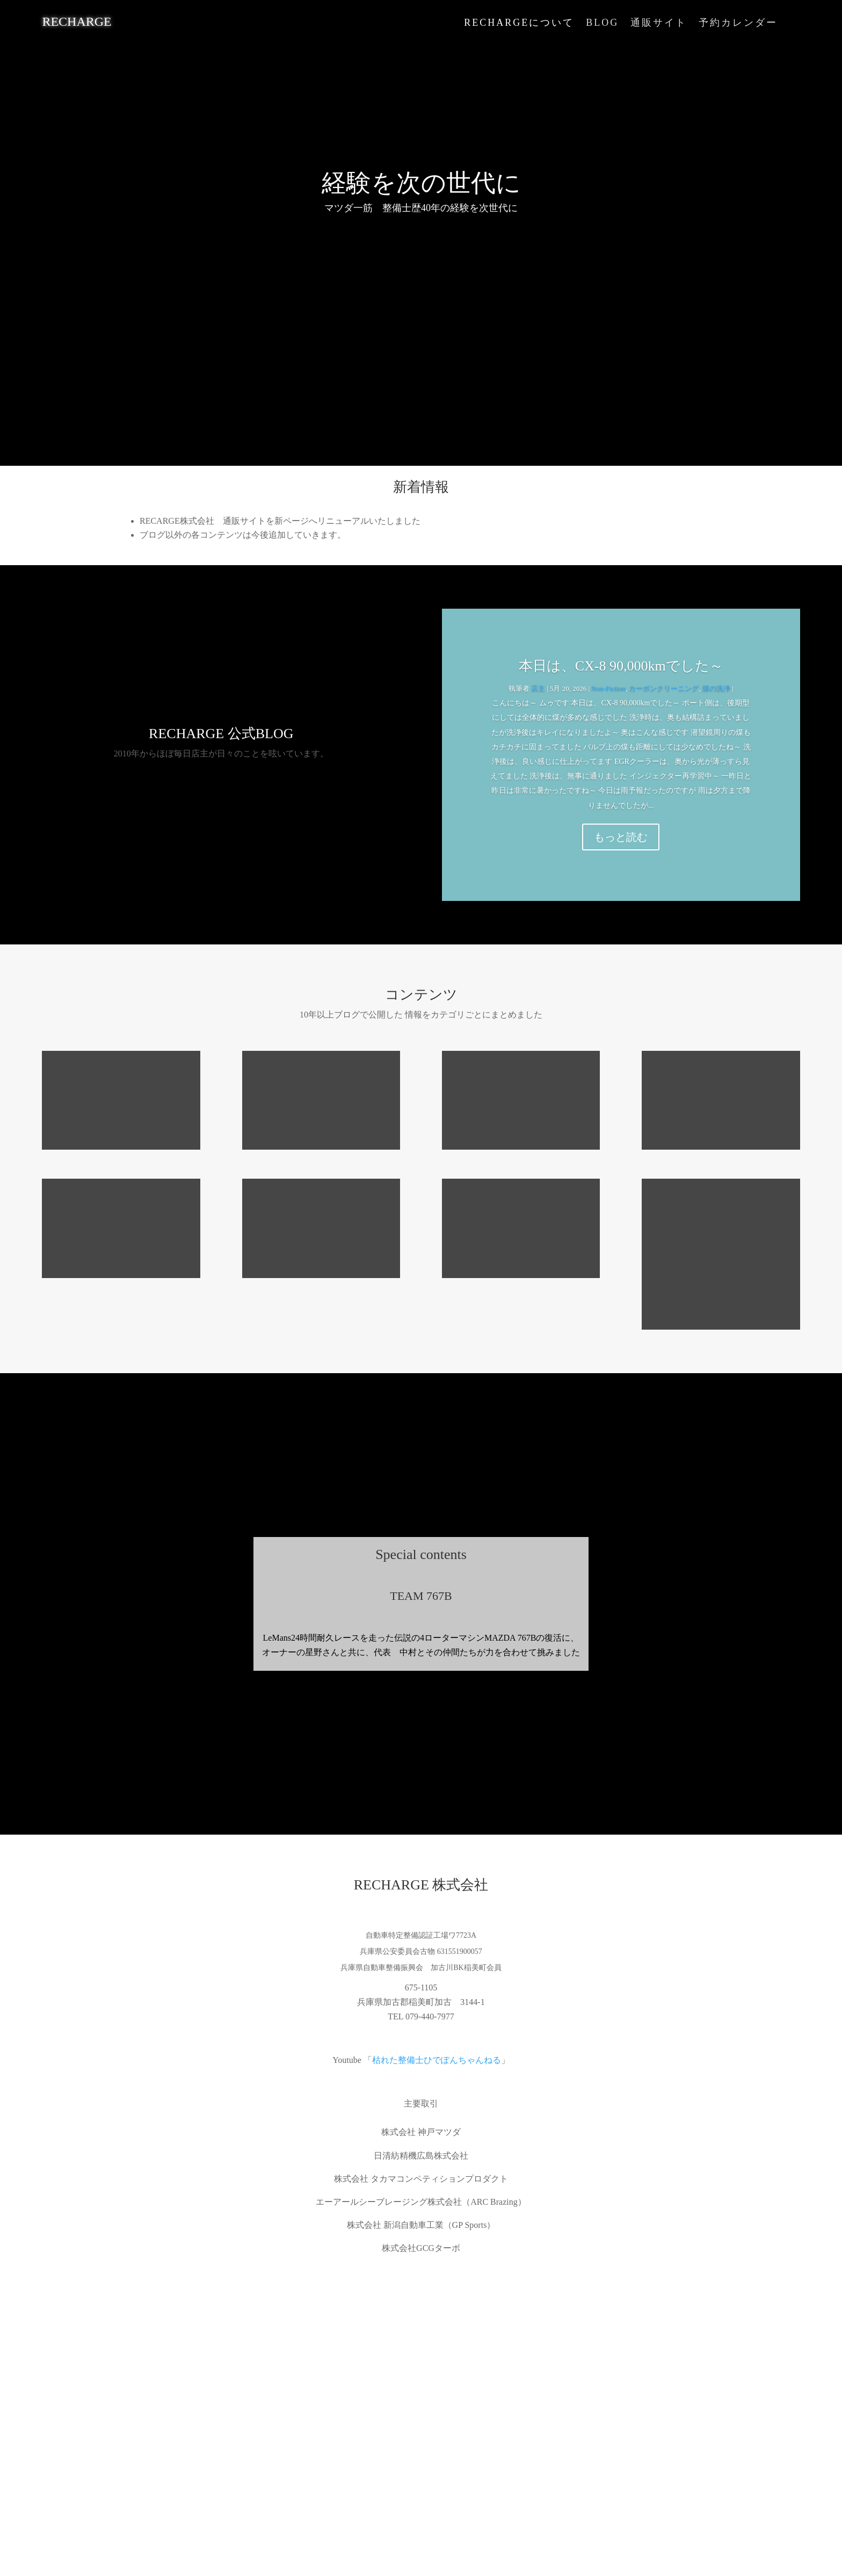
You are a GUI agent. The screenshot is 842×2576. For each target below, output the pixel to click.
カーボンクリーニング (664, 688)
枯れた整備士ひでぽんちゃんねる (436, 2060)
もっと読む (621, 837)
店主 (538, 688)
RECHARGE (76, 21)
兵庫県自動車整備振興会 (381, 1968)
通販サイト (658, 23)
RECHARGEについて (519, 23)
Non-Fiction (608, 688)
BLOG (602, 23)
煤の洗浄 (716, 688)
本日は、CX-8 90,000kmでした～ (621, 666)
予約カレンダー (738, 23)
